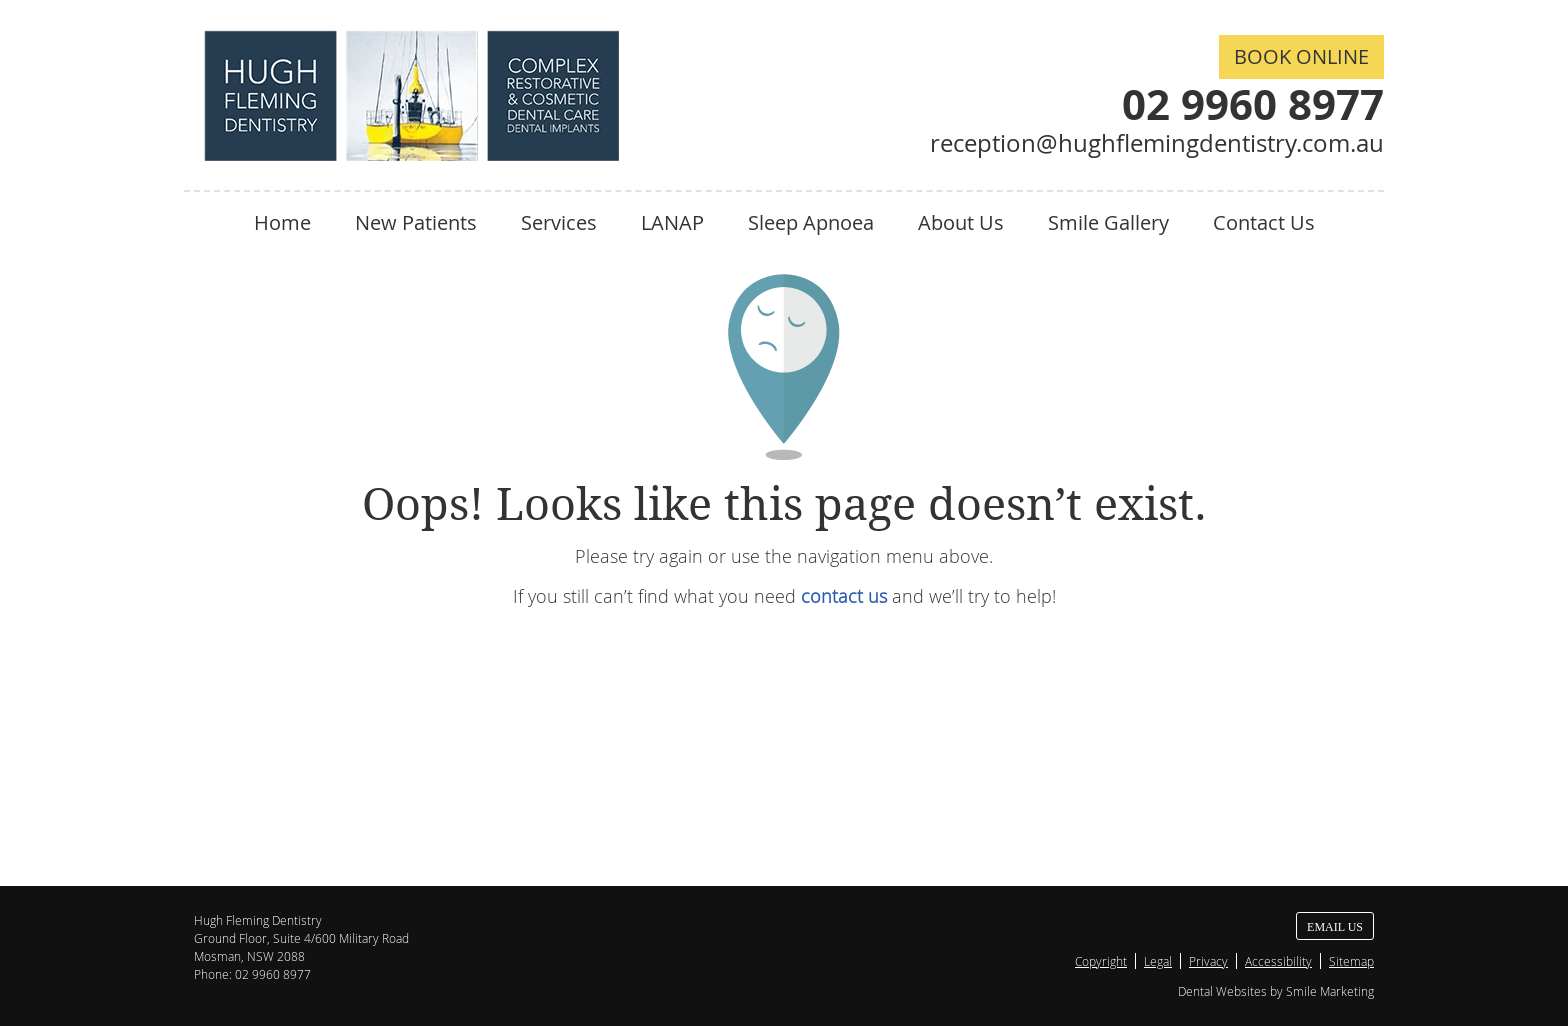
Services (559, 222)
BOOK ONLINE (1301, 56)
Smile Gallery (1108, 222)
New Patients (416, 222)
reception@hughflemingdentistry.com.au (1157, 143)
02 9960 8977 (1253, 104)
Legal (1158, 961)
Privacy (1208, 961)
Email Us (1335, 927)
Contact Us (1264, 222)
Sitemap (1351, 961)
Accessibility (1278, 961)
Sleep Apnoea (811, 222)
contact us (844, 596)
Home (282, 222)
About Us (961, 222)
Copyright (1101, 961)
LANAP (672, 222)
